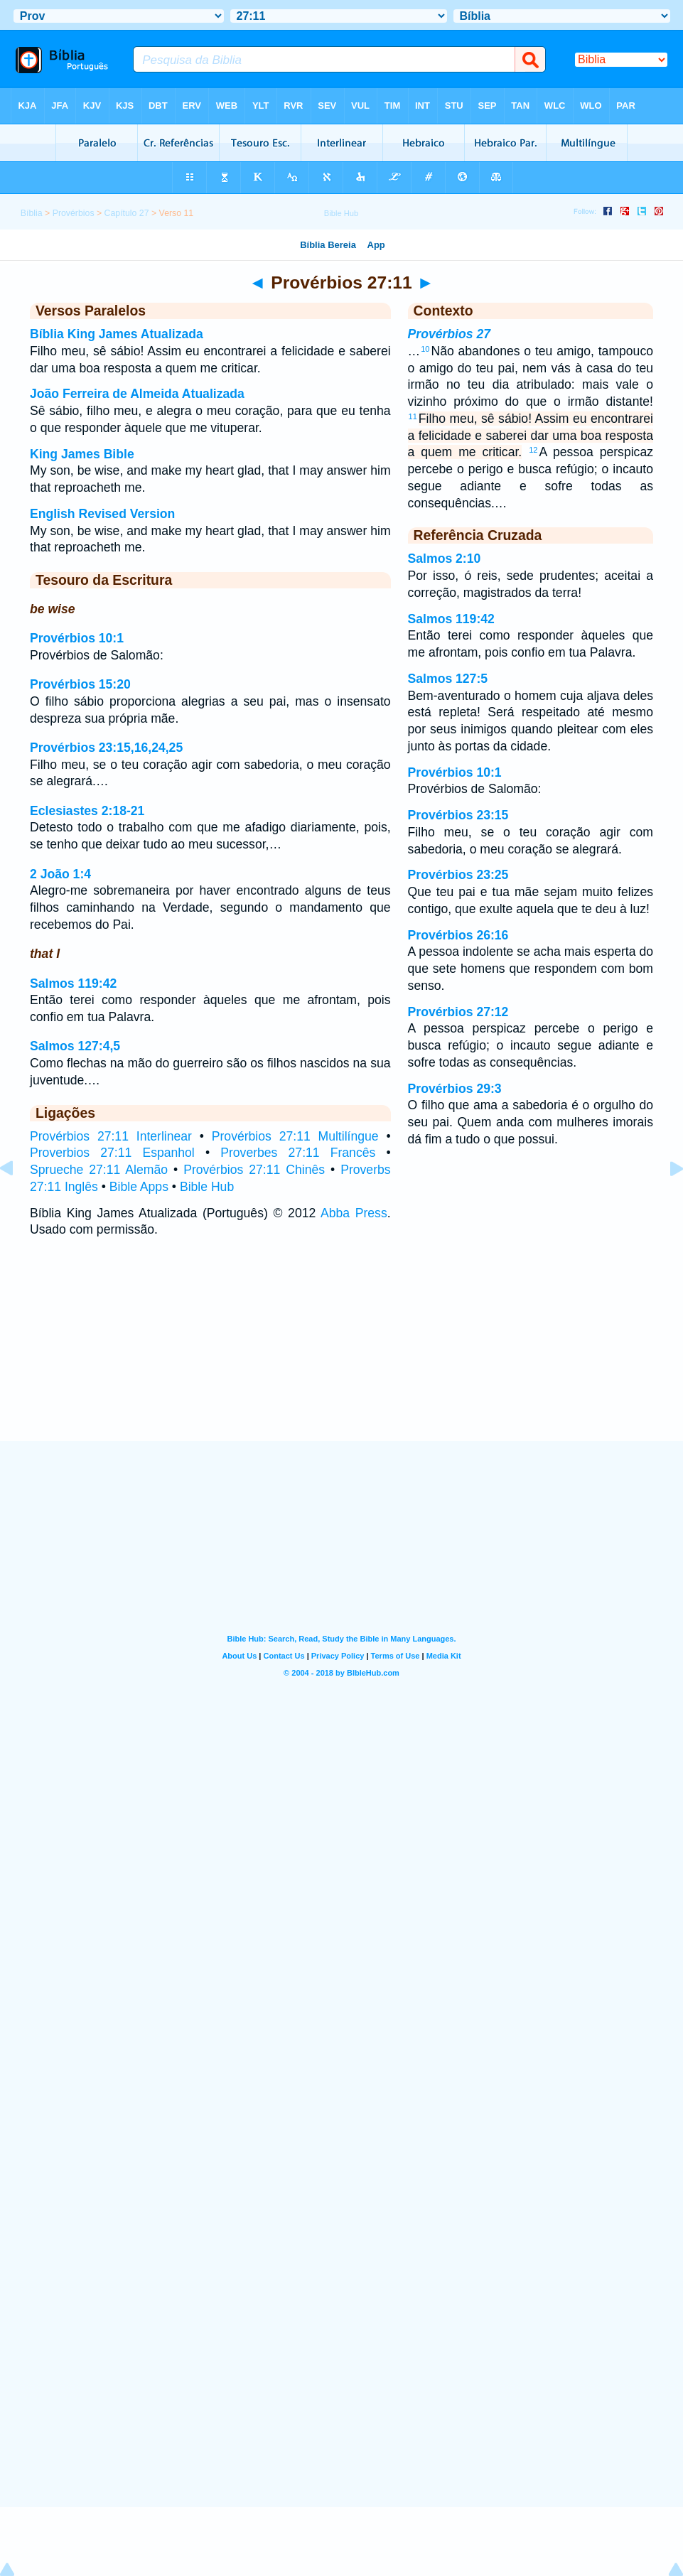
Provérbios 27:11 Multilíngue (295, 1136)
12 (533, 450)
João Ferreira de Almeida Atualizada (137, 394)
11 (413, 416)
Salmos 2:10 (444, 558)
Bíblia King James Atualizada (116, 334)
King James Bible (82, 454)
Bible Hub (207, 1187)
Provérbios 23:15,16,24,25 (106, 747)
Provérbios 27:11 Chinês (254, 1170)
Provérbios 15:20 (80, 684)
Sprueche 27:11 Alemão (99, 1170)
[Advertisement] (342, 1354)
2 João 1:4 (60, 874)
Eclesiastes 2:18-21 (87, 811)
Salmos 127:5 (448, 679)
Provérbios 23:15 (458, 815)
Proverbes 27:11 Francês (297, 1153)
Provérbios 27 (449, 334)
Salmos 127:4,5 (75, 1046)
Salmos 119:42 (73, 983)
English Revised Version (102, 514)
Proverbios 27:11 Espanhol (112, 1153)
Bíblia (32, 213)
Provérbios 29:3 (455, 1089)
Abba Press (354, 1213)
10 (425, 349)
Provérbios (74, 213)
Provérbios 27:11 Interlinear (111, 1136)
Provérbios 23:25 (458, 875)
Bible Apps (138, 1187)
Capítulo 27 (126, 213)
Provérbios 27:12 (458, 1012)
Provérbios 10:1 (77, 638)
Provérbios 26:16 (458, 935)
